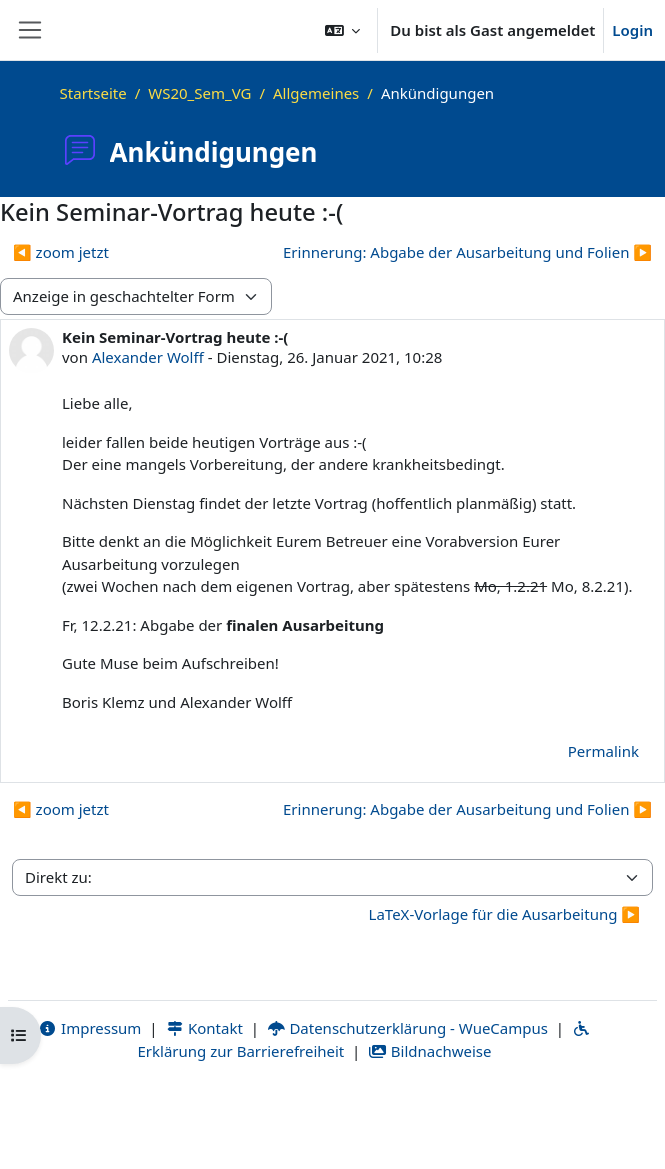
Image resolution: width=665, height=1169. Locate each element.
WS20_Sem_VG (199, 93)
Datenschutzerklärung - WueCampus (407, 1028)
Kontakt (204, 1028)
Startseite (93, 93)
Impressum (89, 1028)
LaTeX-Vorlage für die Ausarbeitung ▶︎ (504, 914)
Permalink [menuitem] (603, 751)
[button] (343, 30)
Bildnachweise (429, 1051)
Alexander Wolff (148, 357)
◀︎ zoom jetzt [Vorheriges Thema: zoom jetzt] (61, 252)
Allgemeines (316, 93)
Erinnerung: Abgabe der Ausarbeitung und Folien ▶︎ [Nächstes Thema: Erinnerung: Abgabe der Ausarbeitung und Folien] (467, 252)
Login (632, 30)
